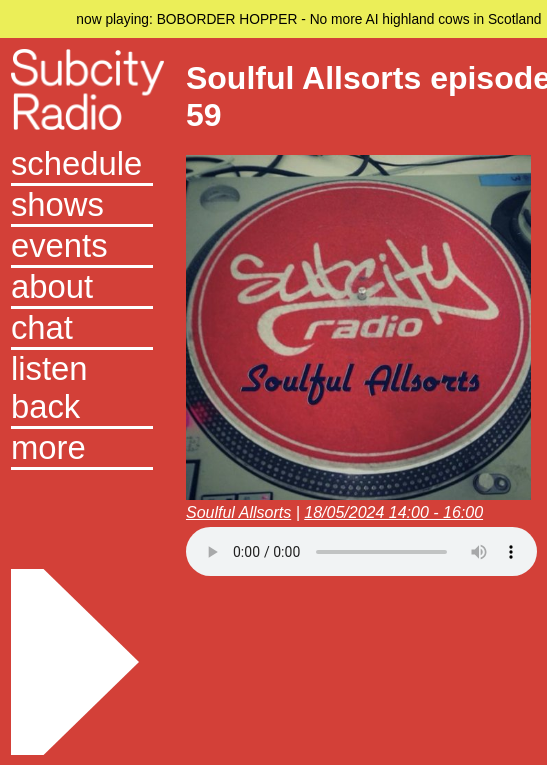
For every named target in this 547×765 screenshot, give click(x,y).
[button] (82, 449)
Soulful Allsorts (238, 512)
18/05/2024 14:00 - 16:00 (393, 512)
